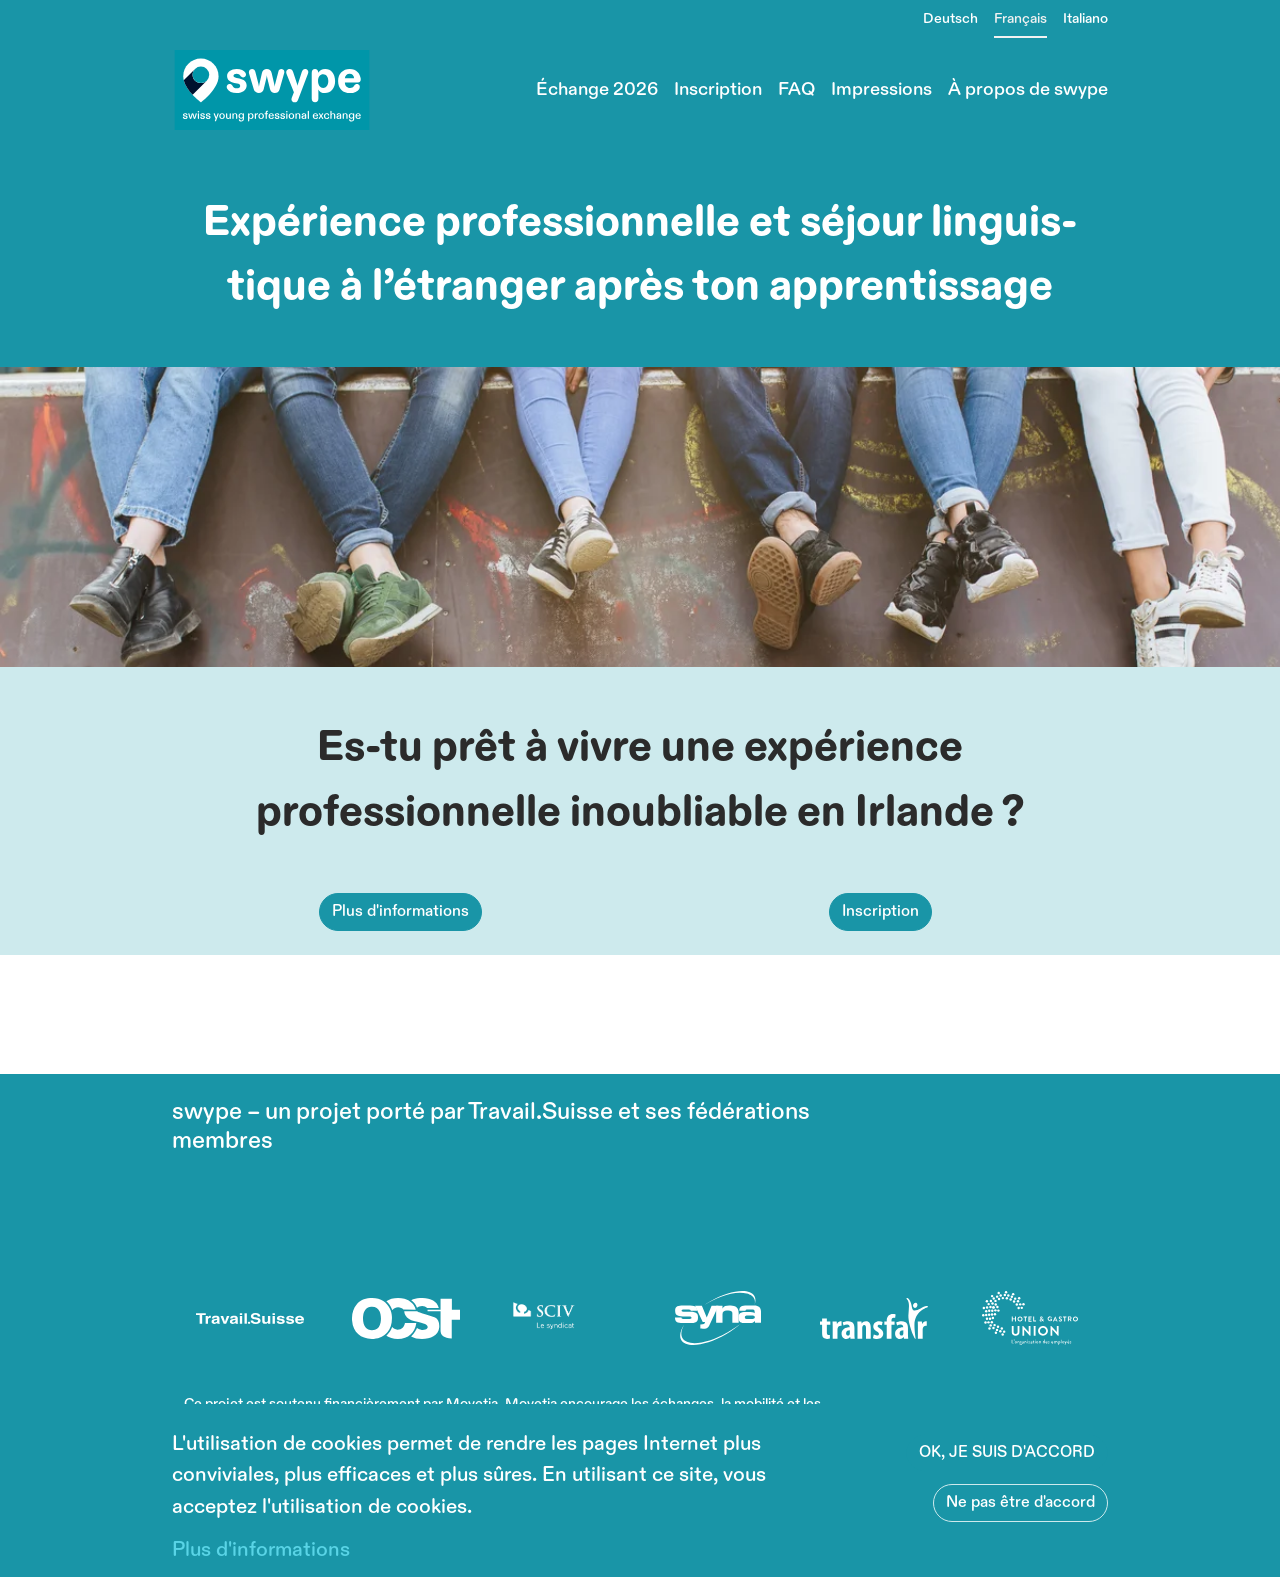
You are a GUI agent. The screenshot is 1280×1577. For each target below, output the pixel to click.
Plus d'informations (400, 958)
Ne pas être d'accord (1020, 1502)
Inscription (880, 958)
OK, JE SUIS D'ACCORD (1007, 1452)
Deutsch (950, 18)
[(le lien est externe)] (250, 1318)
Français (1020, 18)
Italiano (1085, 18)
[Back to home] (272, 90)
